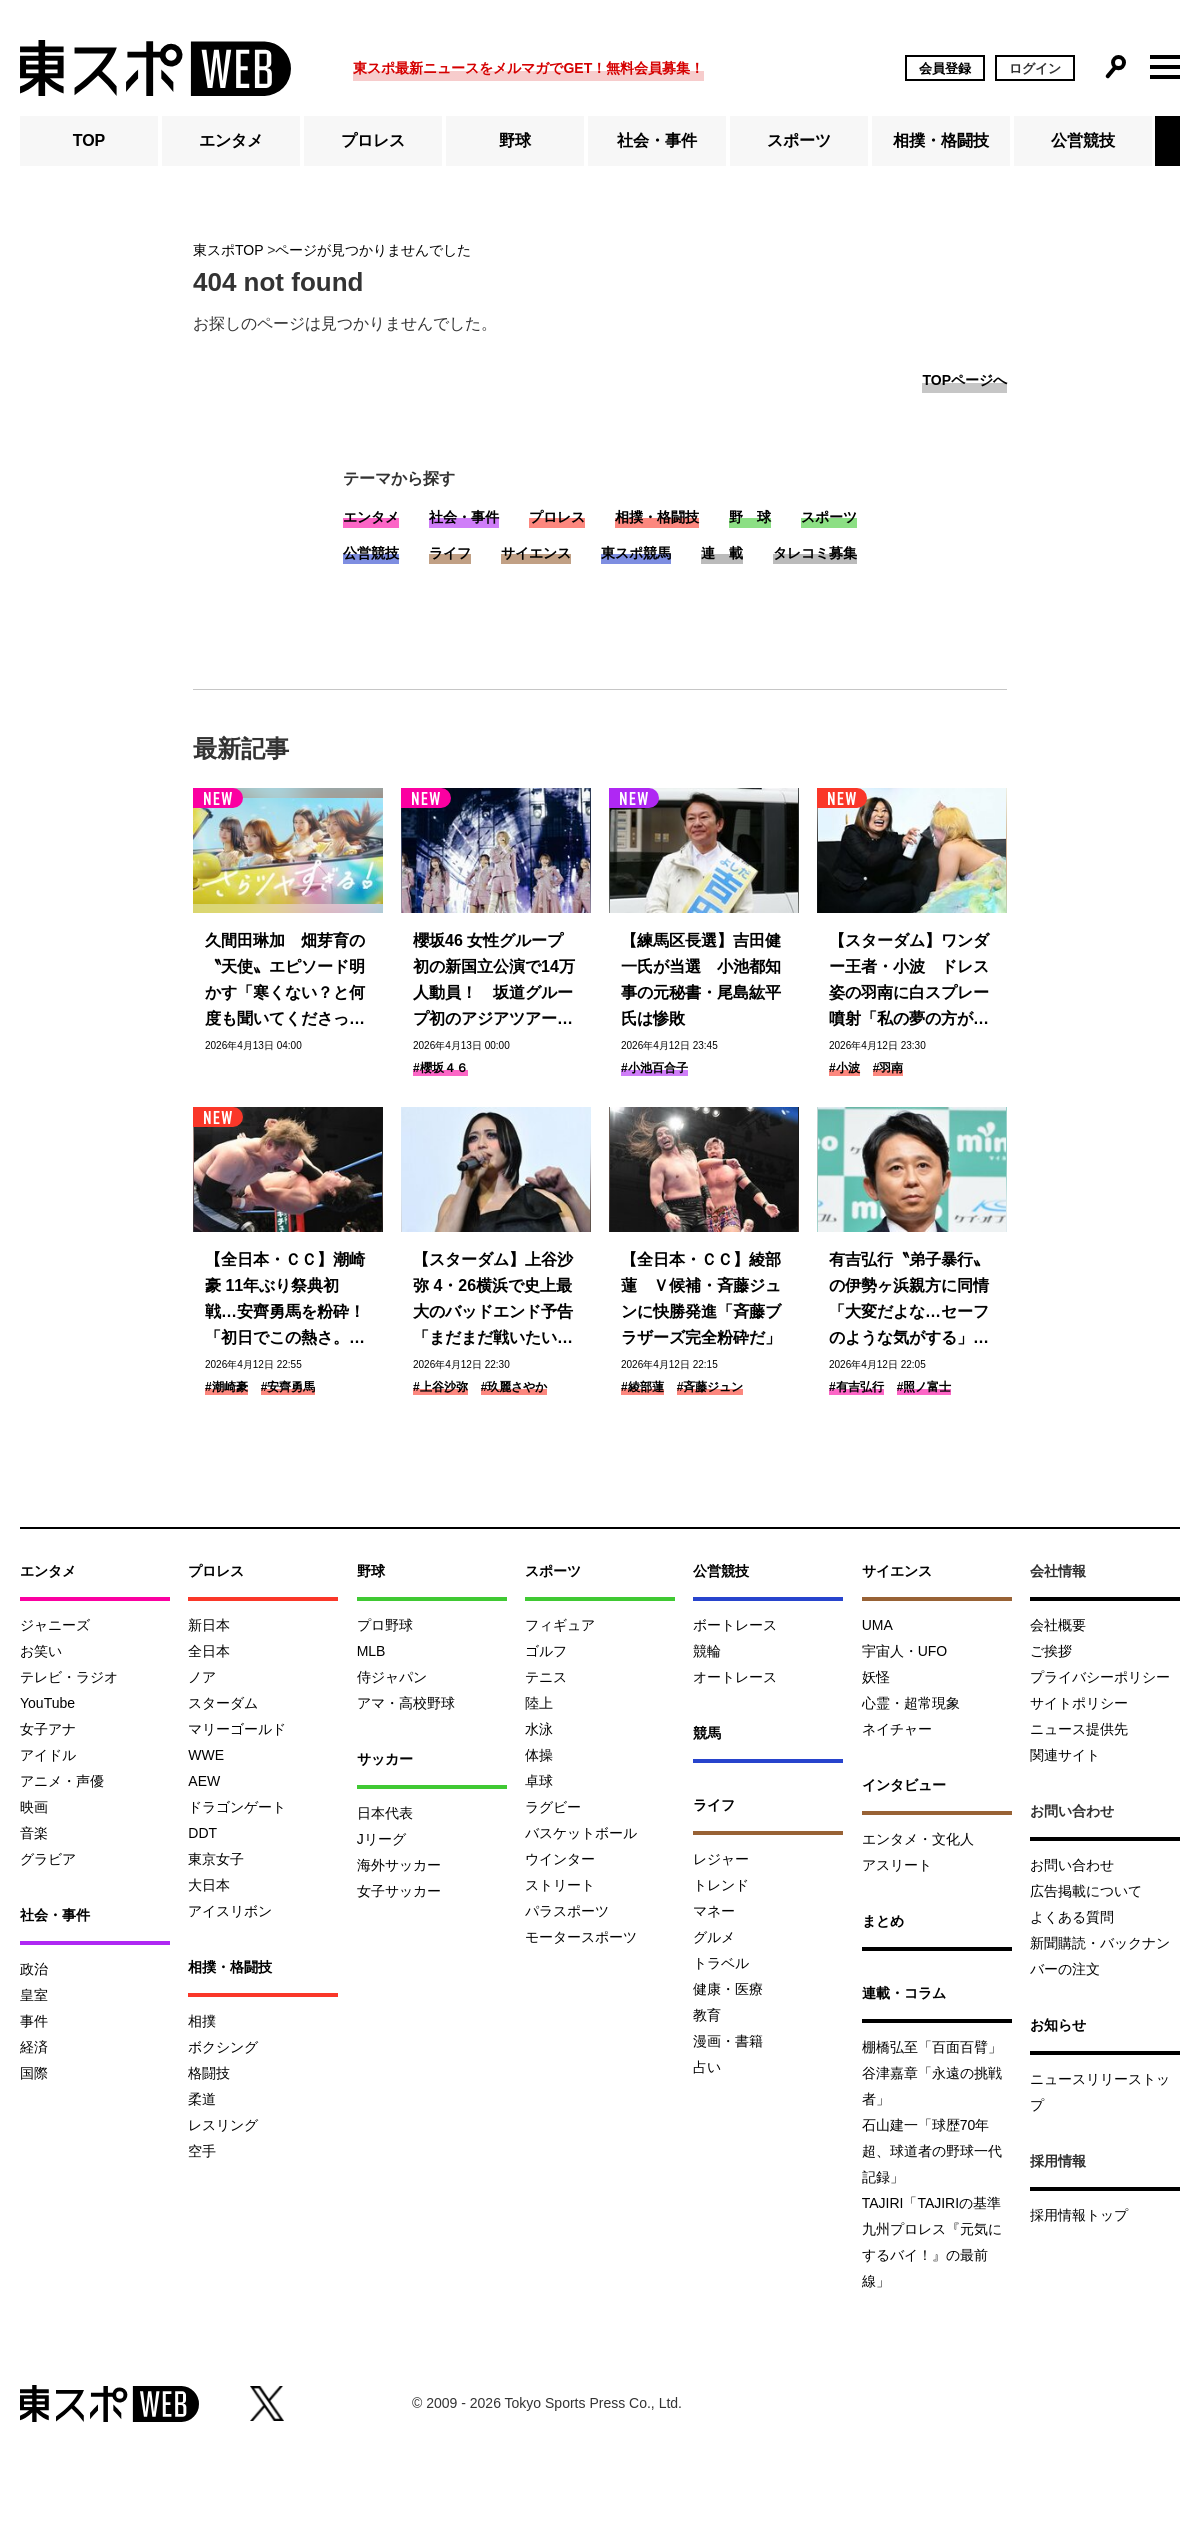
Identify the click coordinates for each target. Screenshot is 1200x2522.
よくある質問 (1072, 1917)
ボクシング (223, 2047)
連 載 (722, 553)
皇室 (34, 1995)
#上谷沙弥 (440, 1387)
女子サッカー (399, 1891)
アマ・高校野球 (406, 1703)
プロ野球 (385, 1625)
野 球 (750, 517)
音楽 (34, 1833)
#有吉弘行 (856, 1387)
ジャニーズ (55, 1625)
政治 (34, 1969)
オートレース (735, 1677)
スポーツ (799, 140)
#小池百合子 (654, 1068)
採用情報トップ (1079, 2215)
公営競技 (1083, 140)
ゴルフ (546, 1651)
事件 (34, 2021)
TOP (89, 140)
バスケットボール (581, 1833)
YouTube (47, 1703)
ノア (202, 1677)
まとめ (883, 1921)
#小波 (844, 1068)
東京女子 (216, 1859)
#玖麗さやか (514, 1387)
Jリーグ (381, 1839)
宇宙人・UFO (905, 1651)
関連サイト (1065, 1755)
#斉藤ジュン (710, 1387)
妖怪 (876, 1677)
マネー (714, 1911)
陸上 (539, 1703)
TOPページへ (964, 380)
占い (707, 2067)
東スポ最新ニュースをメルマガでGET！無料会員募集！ (528, 68)
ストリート (560, 1885)
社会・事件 (657, 140)
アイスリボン (230, 1911)
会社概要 (1058, 1625)
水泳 (539, 1729)
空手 (202, 2151)
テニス (546, 1677)
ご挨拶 (1051, 1651)
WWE (206, 1755)
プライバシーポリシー (1100, 1677)
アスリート (897, 1865)
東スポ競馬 (636, 553)
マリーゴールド (237, 1729)
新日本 (209, 1625)
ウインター (560, 1859)
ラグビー (553, 1807)
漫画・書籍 (728, 2041)
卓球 (539, 1781)
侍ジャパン (392, 1677)
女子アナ (48, 1729)
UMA (877, 1625)
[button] (1167, 141)
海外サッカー (399, 1865)
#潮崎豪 (226, 1387)
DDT (202, 1833)
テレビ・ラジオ (69, 1677)
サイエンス (536, 553)
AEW (204, 1781)
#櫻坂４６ (440, 1068)
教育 (707, 2015)
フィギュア (560, 1625)
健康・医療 (728, 1989)
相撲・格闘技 (941, 140)
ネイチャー (897, 1729)
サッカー (385, 1759)
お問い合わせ (1072, 1865)
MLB (371, 1651)
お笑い (41, 1651)
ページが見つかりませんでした (373, 250)
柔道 (202, 2099)
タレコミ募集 (815, 553)
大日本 (209, 1885)
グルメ (714, 1937)
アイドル (48, 1755)
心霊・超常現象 (911, 1703)
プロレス (373, 140)
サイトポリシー (1079, 1703)
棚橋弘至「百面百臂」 (932, 2047)
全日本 (209, 1651)
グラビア (48, 1859)
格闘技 (209, 2073)
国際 (34, 2073)
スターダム (223, 1703)
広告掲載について (1086, 1891)
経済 (34, 2047)
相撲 (202, 2021)
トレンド (721, 1885)
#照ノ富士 (924, 1387)
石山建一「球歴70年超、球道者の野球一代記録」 (932, 2151)
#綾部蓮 (642, 1387)
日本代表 (385, 1813)
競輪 (707, 1651)
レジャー (721, 1859)
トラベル (721, 1963)
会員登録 (945, 68)
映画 (34, 1807)
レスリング (223, 2125)
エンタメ (231, 140)
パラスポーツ (567, 1911)
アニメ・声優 (62, 1781)
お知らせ (1058, 2025)
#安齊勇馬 (288, 1387)
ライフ (450, 553)
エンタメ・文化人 (918, 1839)
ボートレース (735, 1625)
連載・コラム (904, 1993)
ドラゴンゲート (237, 1807)
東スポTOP (228, 250)
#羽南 (888, 1068)
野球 (515, 140)
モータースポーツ (581, 1937)
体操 (539, 1755)
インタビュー (904, 1785)
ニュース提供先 (1079, 1729)
